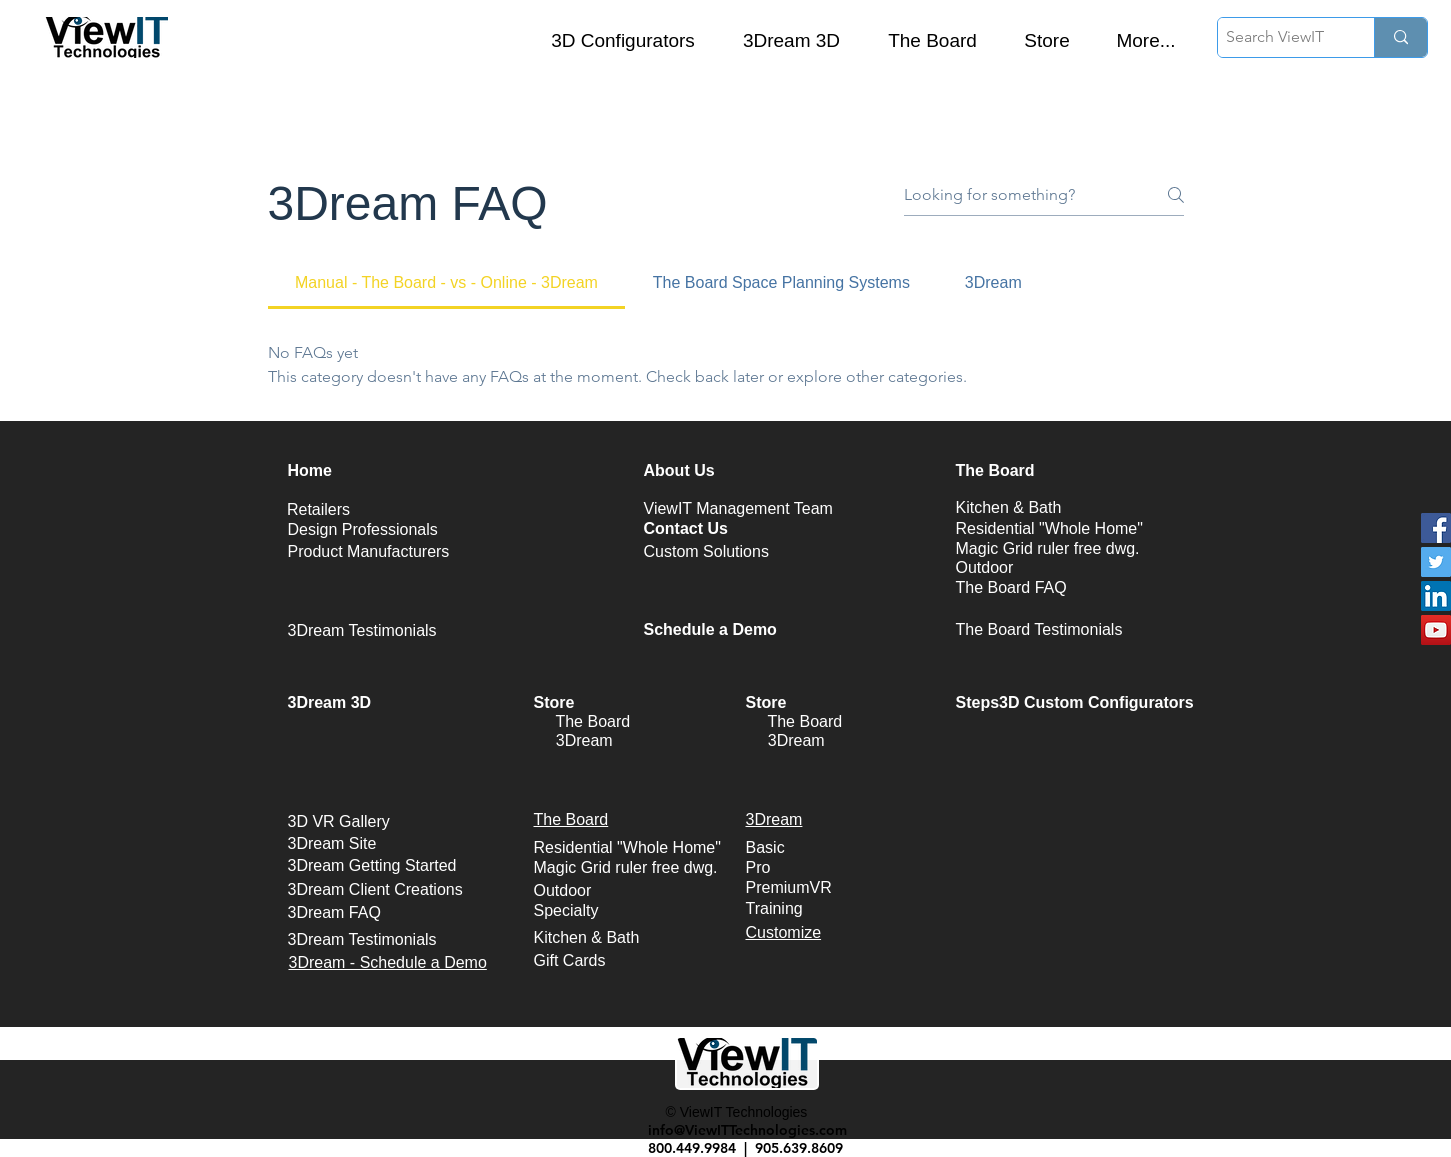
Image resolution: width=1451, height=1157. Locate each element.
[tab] (447, 283)
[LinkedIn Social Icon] (1436, 596)
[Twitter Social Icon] (1436, 562)
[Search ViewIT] (1279, 37)
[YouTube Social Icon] (1436, 630)
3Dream (584, 740)
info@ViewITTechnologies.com (747, 1130)
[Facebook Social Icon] (1436, 528)
